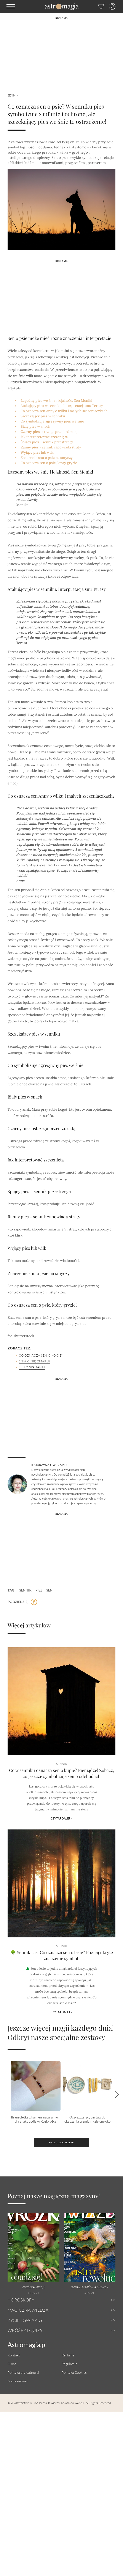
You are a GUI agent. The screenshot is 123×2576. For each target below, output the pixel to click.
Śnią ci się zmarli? (34, 1361)
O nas (12, 2364)
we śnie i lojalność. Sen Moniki (56, 400)
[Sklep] (97, 6)
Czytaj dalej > (61, 1814)
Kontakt (14, 2355)
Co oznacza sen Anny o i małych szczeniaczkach (64, 411)
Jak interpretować (44, 437)
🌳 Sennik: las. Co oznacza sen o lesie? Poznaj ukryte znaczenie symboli (61, 1958)
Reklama (68, 2355)
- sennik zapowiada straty (51, 447)
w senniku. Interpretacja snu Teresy (62, 405)
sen (49, 1590)
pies (38, 1590)
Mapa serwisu (18, 2381)
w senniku (43, 416)
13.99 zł (33, 2293)
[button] (10, 6)
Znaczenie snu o (47, 457)
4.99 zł (89, 2293)
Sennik (13, 95)
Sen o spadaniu (32, 1367)
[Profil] (110, 6)
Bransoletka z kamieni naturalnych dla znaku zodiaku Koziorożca (35, 2119)
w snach (35, 426)
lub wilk (37, 452)
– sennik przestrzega (47, 442)
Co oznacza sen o (49, 463)
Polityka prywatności (23, 2372)
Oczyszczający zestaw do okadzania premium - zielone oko (87, 2119)
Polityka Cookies (74, 2372)
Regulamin (69, 2364)
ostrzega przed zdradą (49, 431)
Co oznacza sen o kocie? (40, 1355)
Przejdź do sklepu (61, 2142)
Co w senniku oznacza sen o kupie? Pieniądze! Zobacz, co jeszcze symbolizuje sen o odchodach (61, 1775)
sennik (25, 1590)
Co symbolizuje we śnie (53, 421)
